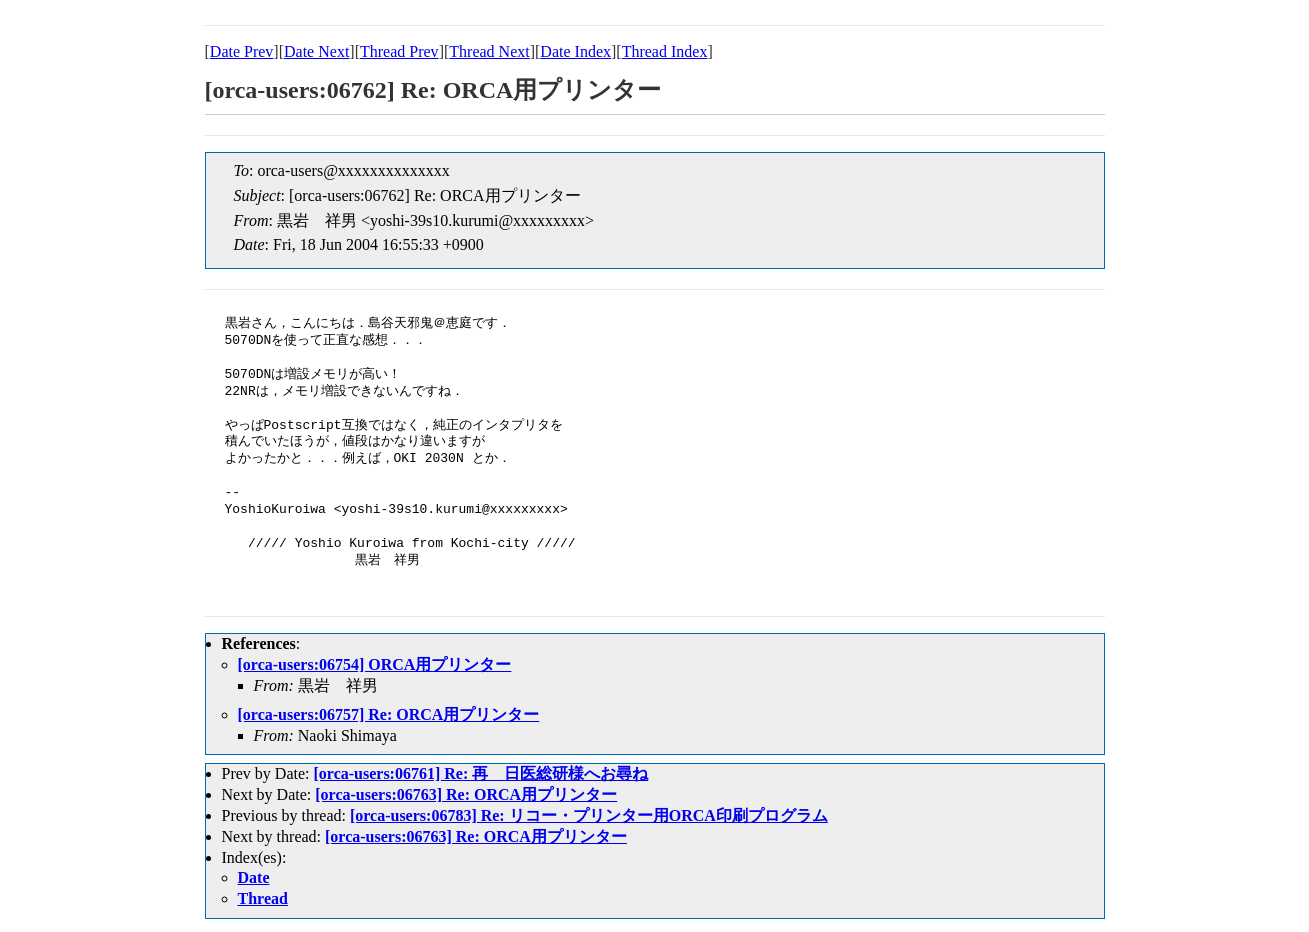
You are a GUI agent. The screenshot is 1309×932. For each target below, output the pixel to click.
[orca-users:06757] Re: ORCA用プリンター (389, 714)
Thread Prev (399, 51)
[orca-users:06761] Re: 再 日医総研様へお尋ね (480, 773)
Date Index (575, 51)
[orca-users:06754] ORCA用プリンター (375, 664)
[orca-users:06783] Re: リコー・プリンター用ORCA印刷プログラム (589, 815)
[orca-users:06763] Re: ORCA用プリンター (466, 794)
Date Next (316, 51)
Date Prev (242, 51)
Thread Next (489, 51)
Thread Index (665, 51)
